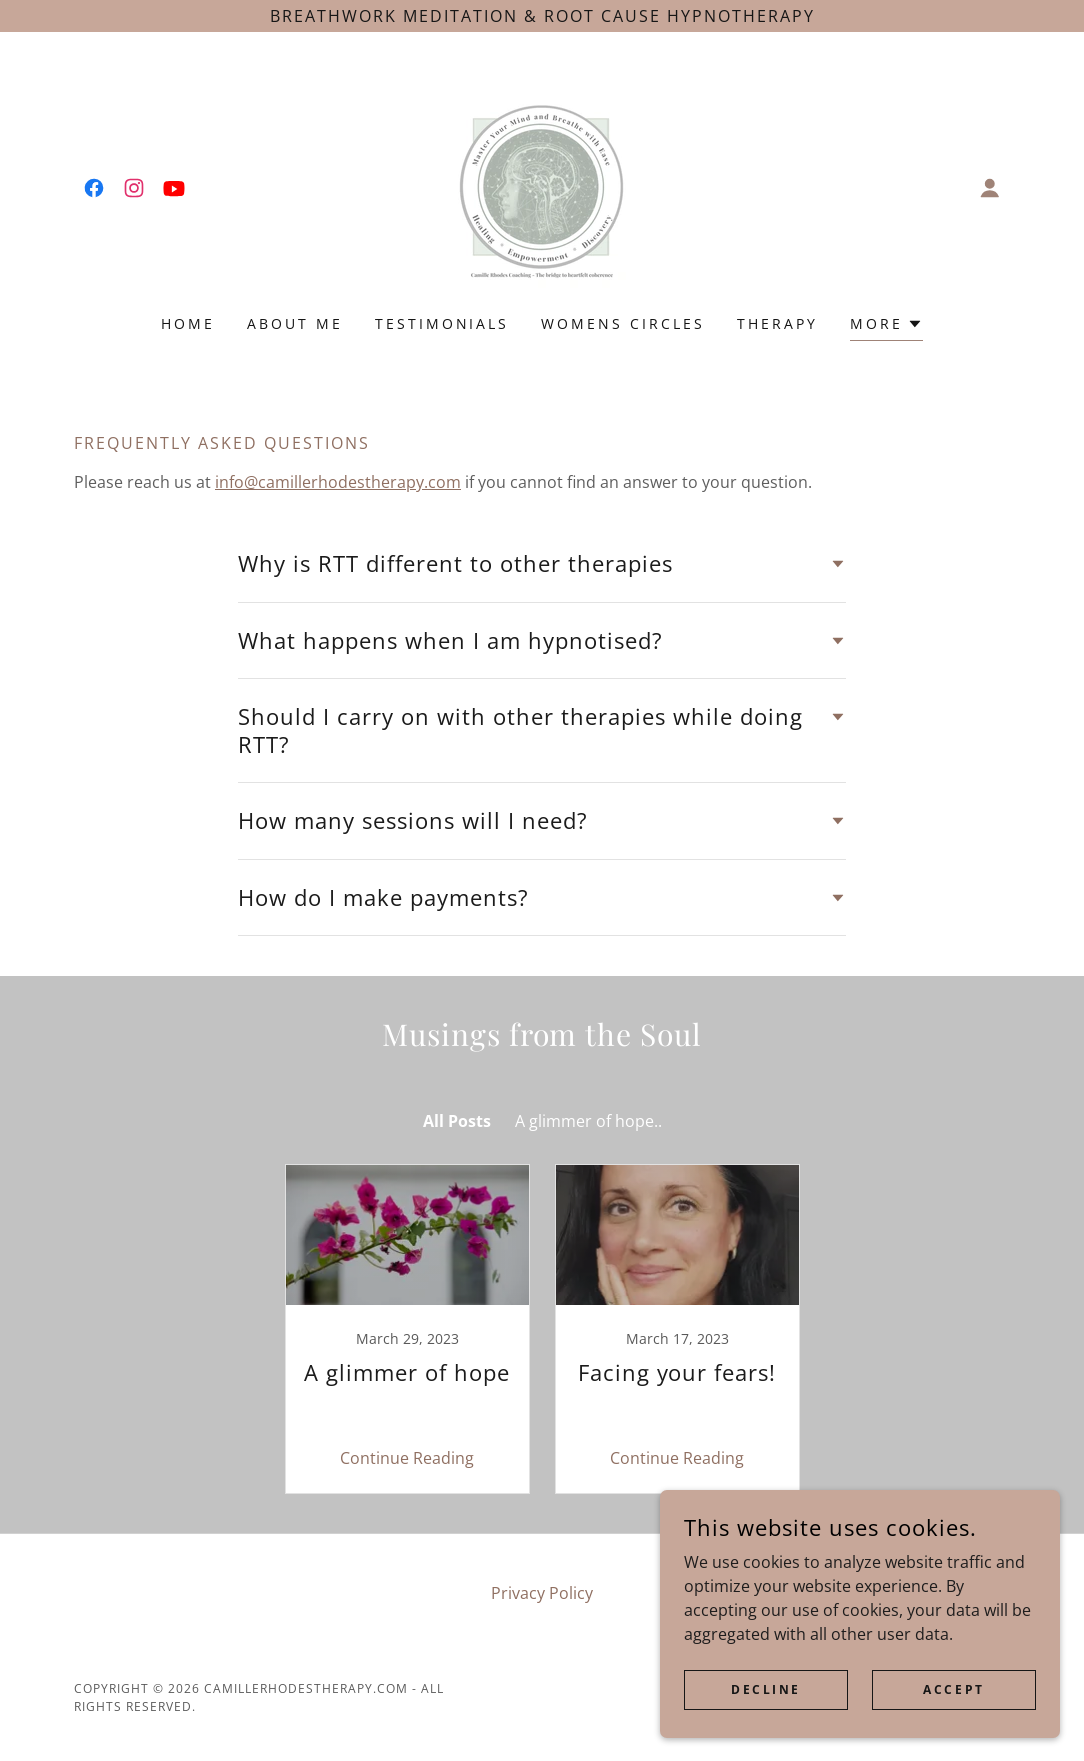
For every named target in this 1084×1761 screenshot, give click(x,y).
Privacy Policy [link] (542, 1593)
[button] (990, 188)
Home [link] (188, 323)
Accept (953, 1689)
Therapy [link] (777, 323)
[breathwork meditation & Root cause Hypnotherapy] (542, 16)
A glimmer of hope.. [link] (588, 1121)
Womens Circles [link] (623, 323)
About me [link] (295, 323)
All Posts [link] (457, 1121)
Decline (766, 1689)
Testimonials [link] (442, 323)
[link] (94, 188)
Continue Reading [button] (407, 1458)
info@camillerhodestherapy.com (338, 482)
